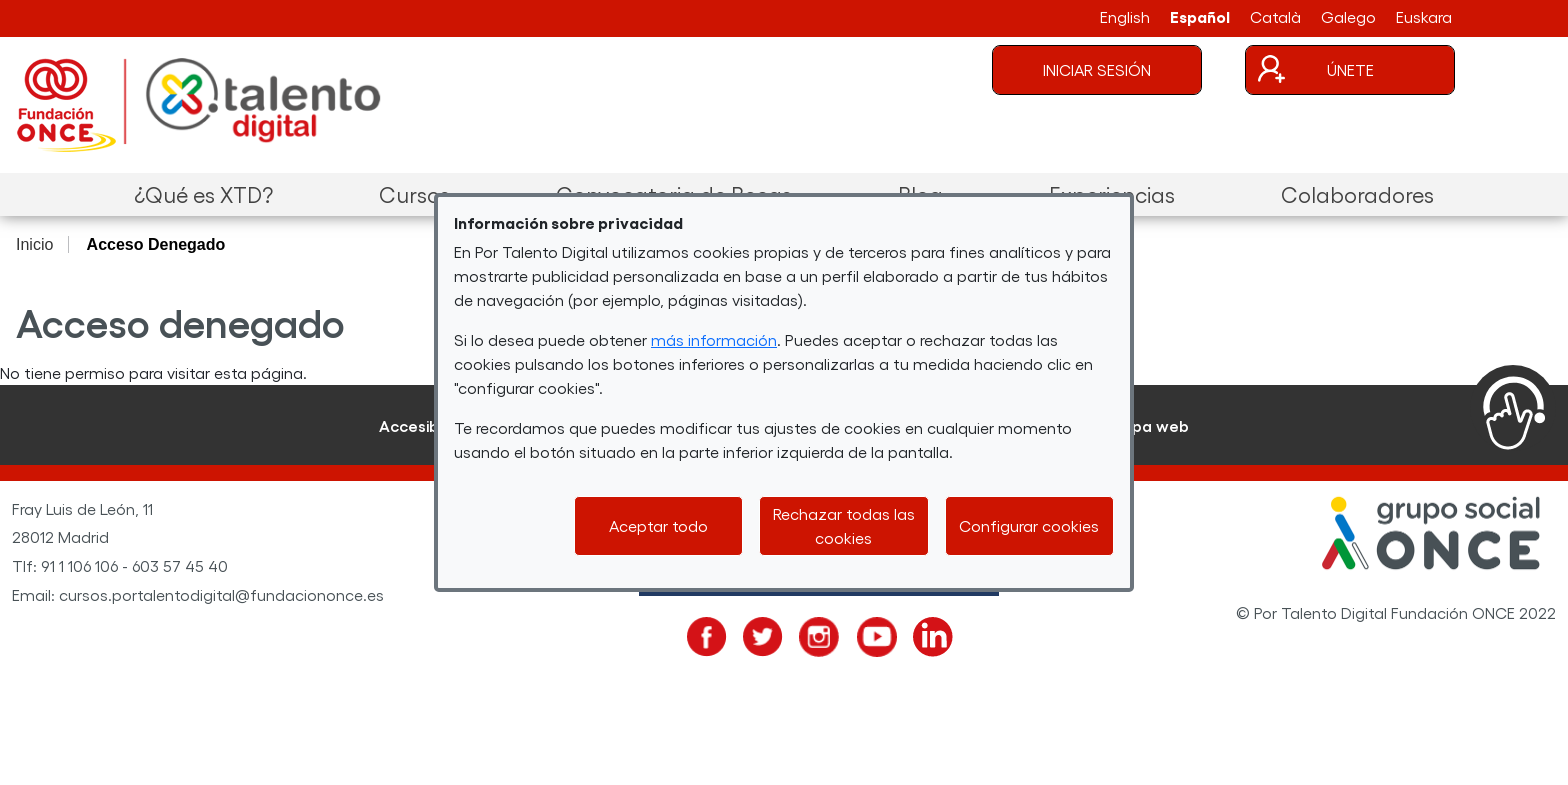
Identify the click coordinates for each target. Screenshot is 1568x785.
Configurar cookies (1029, 525)
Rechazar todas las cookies (844, 525)
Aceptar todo (658, 525)
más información (714, 339)
